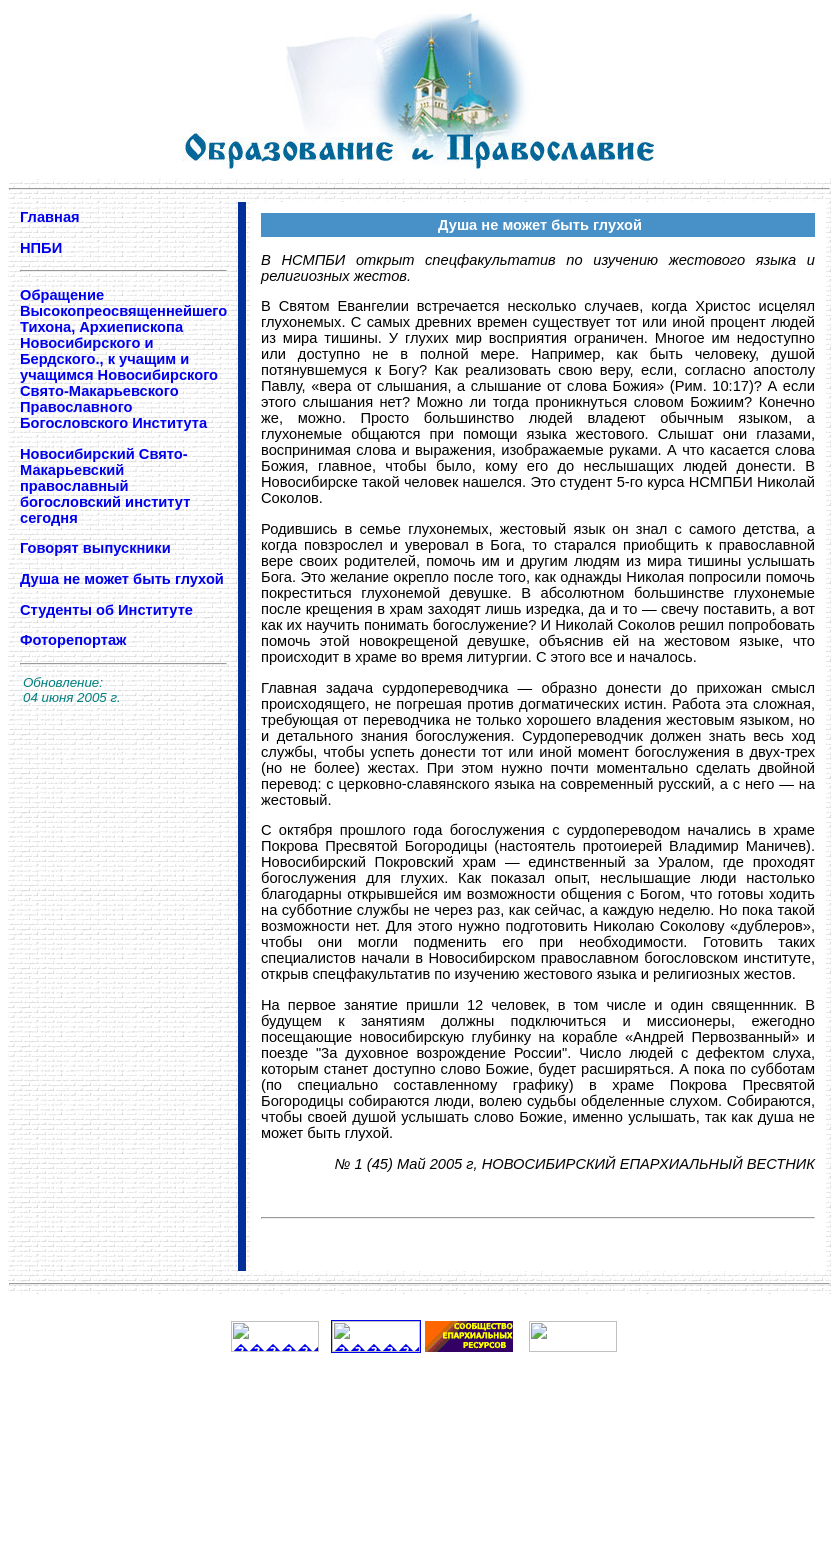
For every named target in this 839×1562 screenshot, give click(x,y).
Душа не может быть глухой (122, 579)
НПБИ (41, 248)
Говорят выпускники (95, 548)
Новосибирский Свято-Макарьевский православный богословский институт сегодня (105, 486)
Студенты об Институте (108, 610)
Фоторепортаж (73, 640)
